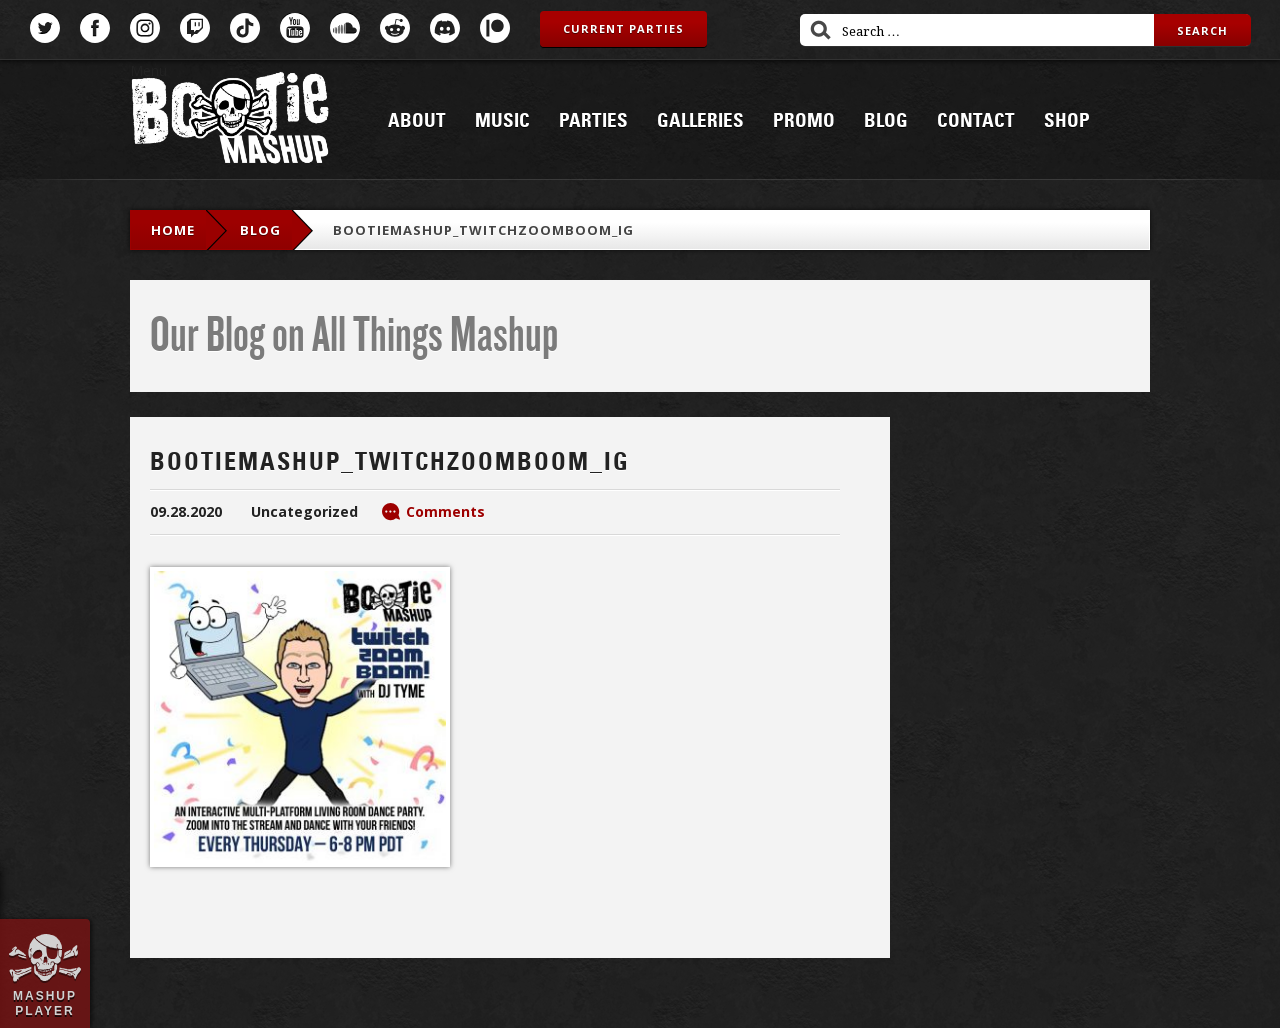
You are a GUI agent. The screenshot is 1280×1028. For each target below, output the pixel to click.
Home (173, 230)
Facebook (95, 28)
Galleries (700, 121)
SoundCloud (345, 28)
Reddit (395, 28)
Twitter (45, 28)
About (417, 121)
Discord (445, 28)
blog (260, 230)
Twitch (195, 28)
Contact (976, 121)
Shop (1067, 121)
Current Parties (623, 28)
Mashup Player (45, 1003)
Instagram (145, 28)
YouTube (295, 28)
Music (502, 121)
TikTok (245, 28)
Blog (886, 121)
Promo (804, 121)
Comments (445, 511)
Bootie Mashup (230, 121)
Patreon (495, 28)
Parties (593, 121)
